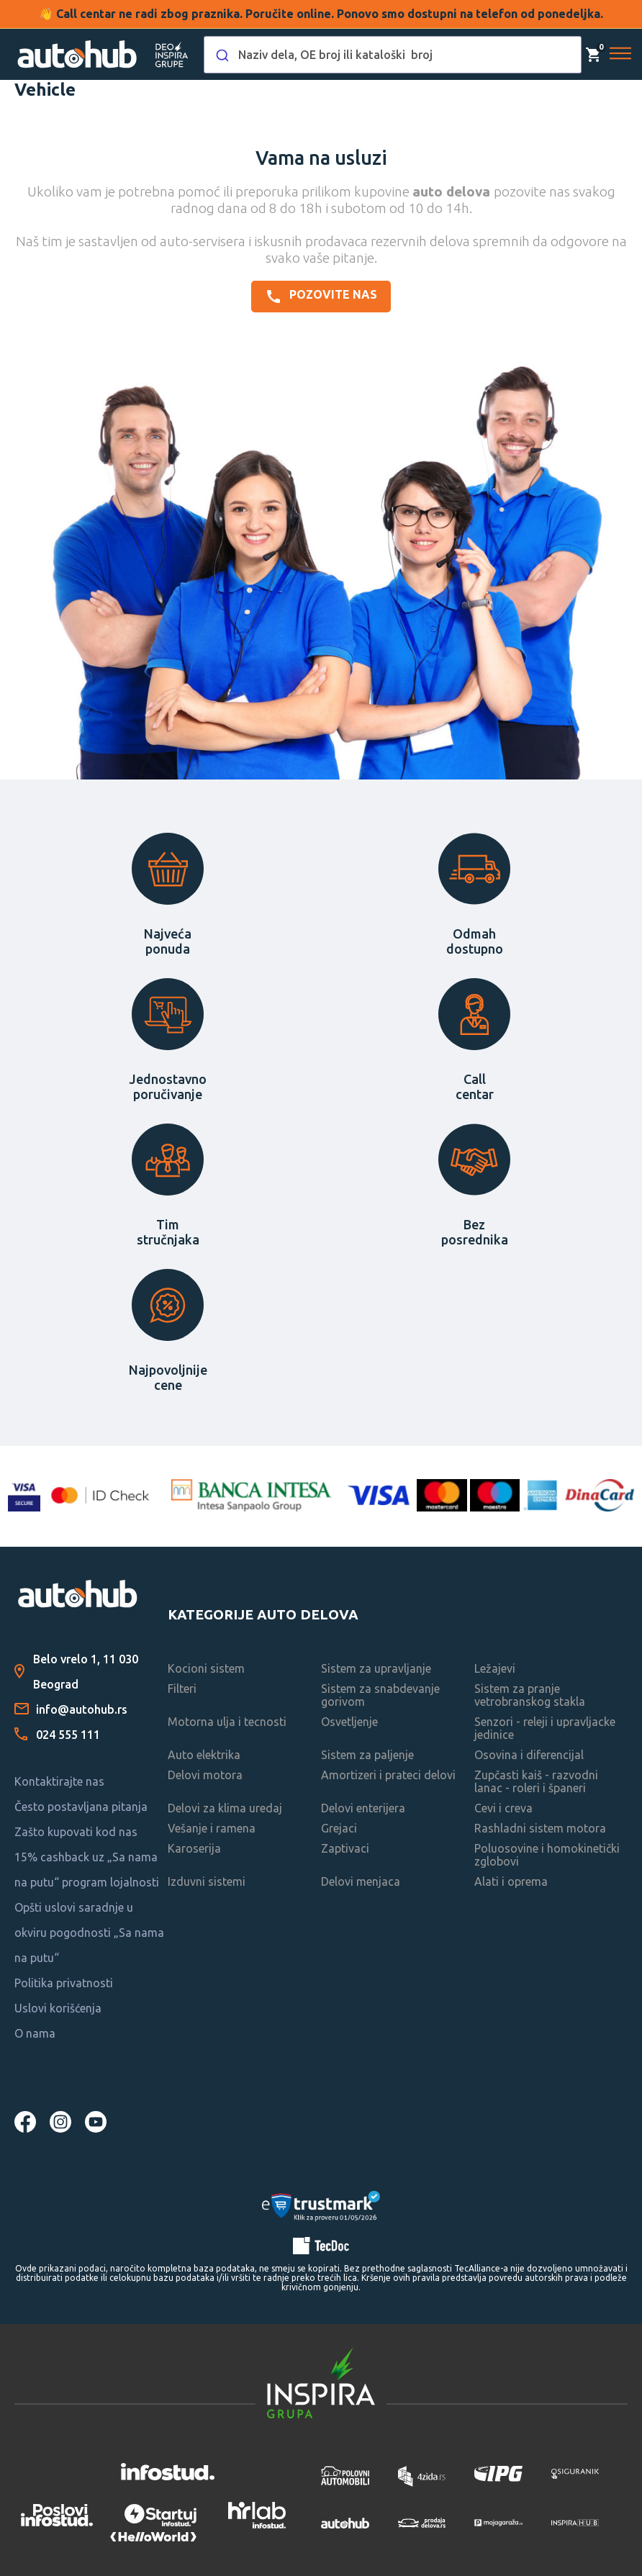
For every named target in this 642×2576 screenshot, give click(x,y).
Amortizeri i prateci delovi (388, 1774)
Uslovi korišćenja (57, 2008)
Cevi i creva (503, 1808)
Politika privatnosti (63, 1982)
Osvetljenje (349, 1721)
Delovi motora (205, 1774)
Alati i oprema (511, 1881)
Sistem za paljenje (367, 1754)
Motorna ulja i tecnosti (227, 1721)
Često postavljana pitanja (81, 1806)
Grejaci (339, 1828)
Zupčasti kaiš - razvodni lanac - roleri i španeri (536, 1781)
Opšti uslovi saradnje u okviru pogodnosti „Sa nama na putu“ (89, 1932)
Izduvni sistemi (206, 1881)
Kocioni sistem (206, 1668)
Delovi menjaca (360, 1881)
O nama (34, 2033)
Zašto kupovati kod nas (75, 1831)
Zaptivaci (345, 1848)
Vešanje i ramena (212, 1828)
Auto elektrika (204, 1754)
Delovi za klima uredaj (225, 1808)
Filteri (182, 1688)
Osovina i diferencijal (529, 1754)
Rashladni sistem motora (540, 1828)
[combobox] (393, 54)
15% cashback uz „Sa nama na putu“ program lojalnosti (86, 1869)
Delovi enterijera (363, 1808)
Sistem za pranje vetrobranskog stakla (529, 1695)
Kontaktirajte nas (59, 1781)
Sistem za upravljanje (376, 1668)
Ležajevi (494, 1668)
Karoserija (194, 1848)
